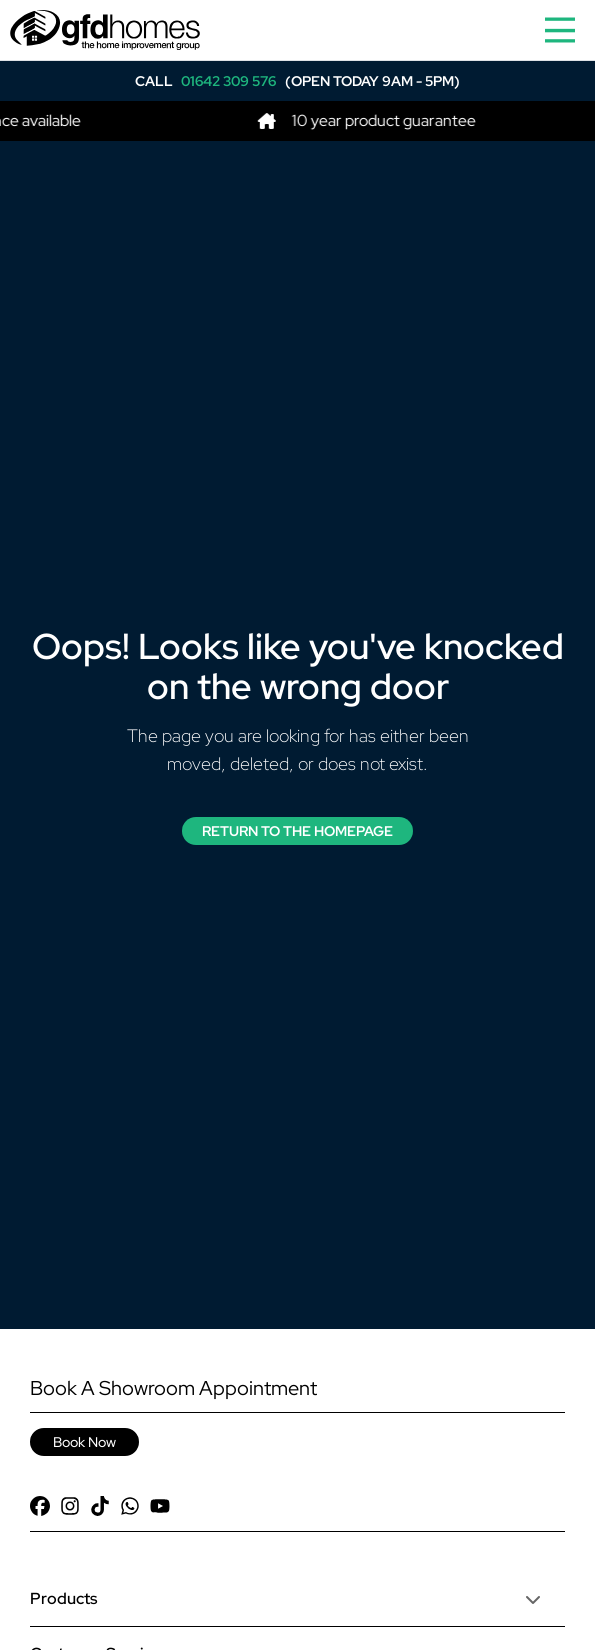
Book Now (84, 1442)
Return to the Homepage (297, 831)
